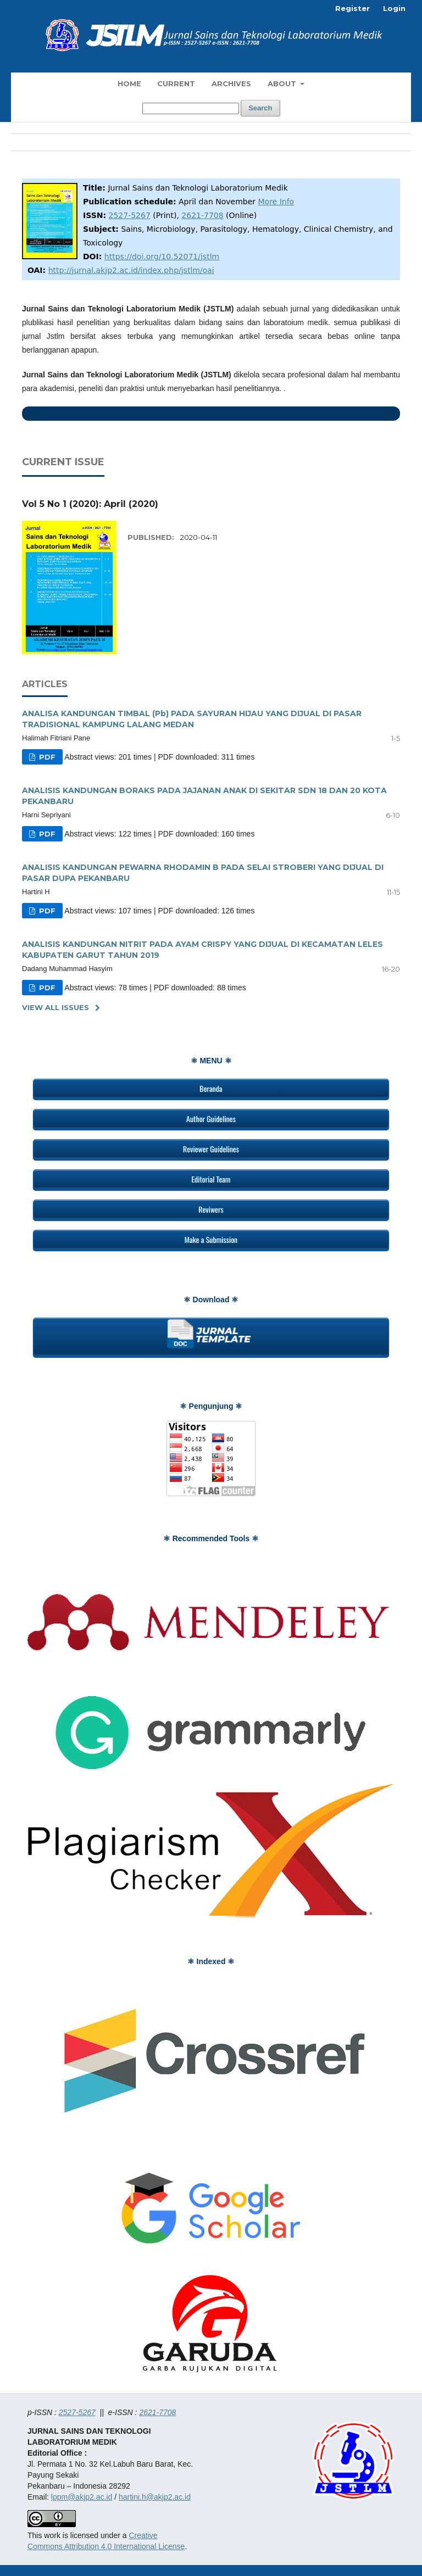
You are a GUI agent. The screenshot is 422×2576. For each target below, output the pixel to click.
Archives (231, 83)
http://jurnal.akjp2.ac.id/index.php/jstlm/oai (131, 270)
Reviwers (211, 1209)
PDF (46, 756)
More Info (276, 201)
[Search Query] (190, 108)
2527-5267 (130, 215)
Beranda (210, 1088)
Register (352, 8)
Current (176, 83)
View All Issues (55, 1007)
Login (394, 8)
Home (129, 83)
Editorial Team (210, 1179)
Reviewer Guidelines (211, 1149)
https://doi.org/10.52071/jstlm (161, 256)
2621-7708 (202, 215)
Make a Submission (211, 1239)
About (283, 83)
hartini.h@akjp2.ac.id (155, 2497)
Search (260, 108)
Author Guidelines (211, 1118)
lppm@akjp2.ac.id (82, 2497)
